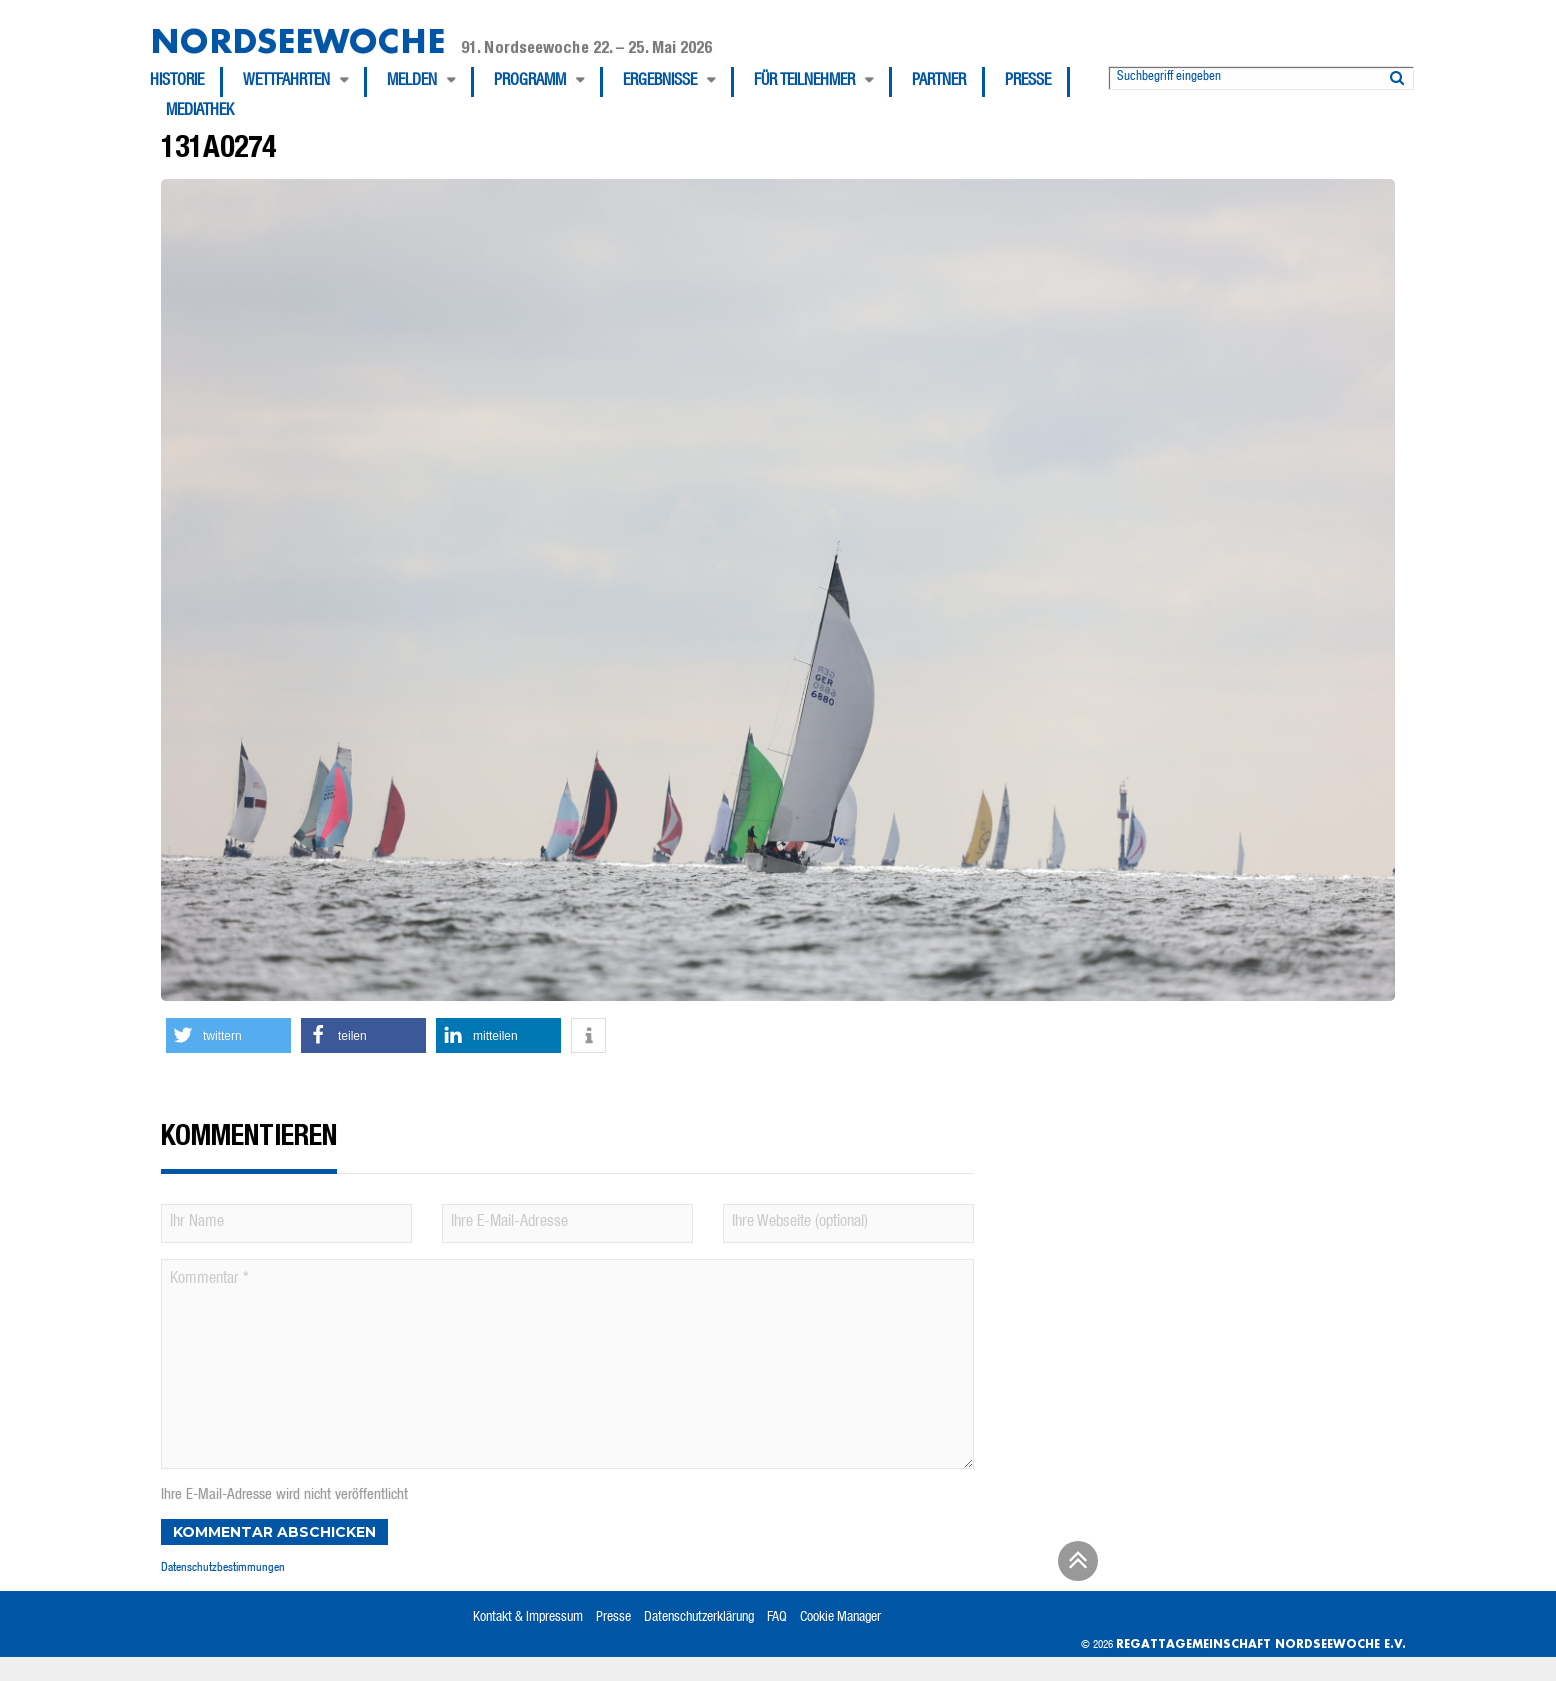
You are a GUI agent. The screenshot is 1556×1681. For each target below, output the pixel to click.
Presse (1028, 82)
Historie (177, 82)
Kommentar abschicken (274, 1532)
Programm (530, 82)
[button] (228, 1035)
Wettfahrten (286, 82)
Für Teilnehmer (804, 82)
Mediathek (200, 112)
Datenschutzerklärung (699, 1618)
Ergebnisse (660, 82)
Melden (412, 82)
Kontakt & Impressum (528, 1618)
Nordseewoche (297, 40)
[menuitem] (186, 82)
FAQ (777, 1618)
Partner (939, 82)
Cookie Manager (840, 1618)
